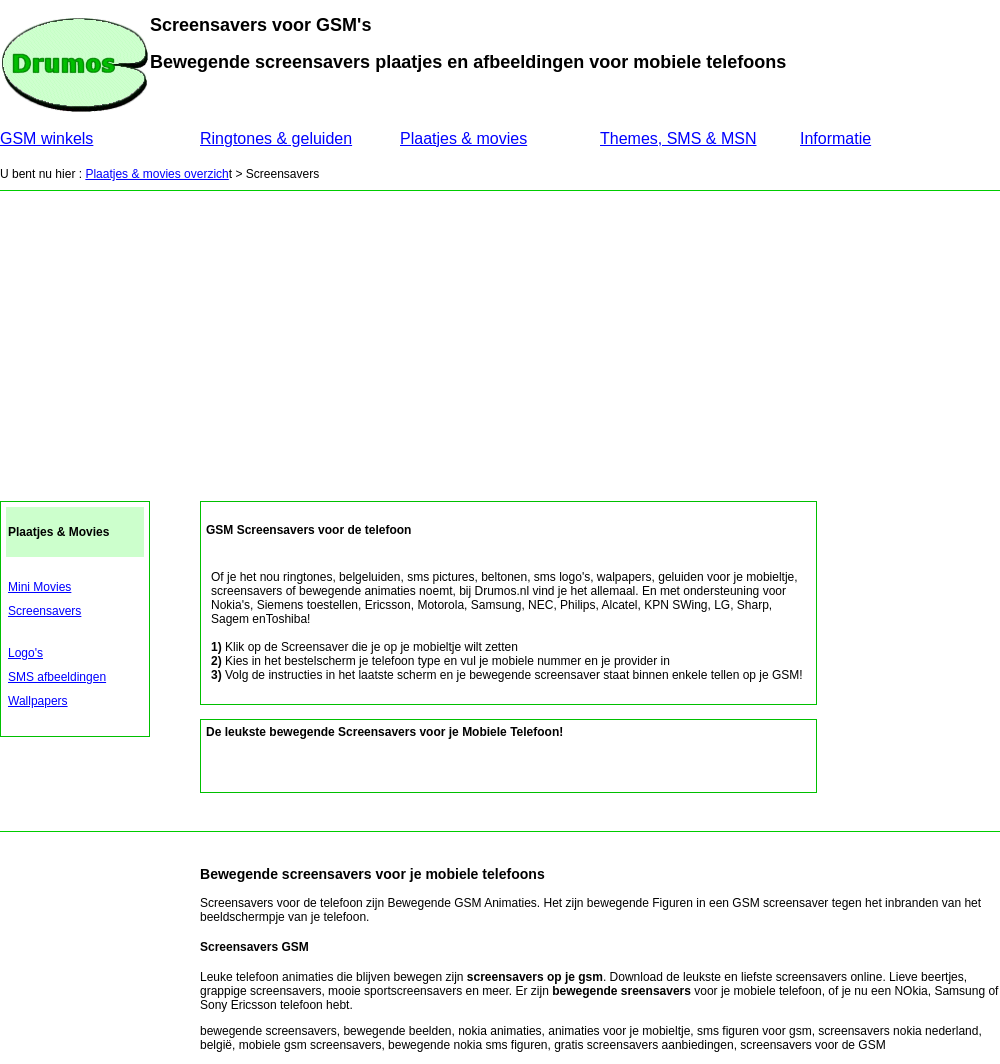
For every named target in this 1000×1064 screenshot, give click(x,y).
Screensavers (44, 611)
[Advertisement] (500, 341)
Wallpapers (38, 701)
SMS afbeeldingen (57, 677)
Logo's (25, 653)
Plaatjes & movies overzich (156, 174)
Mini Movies (39, 587)
